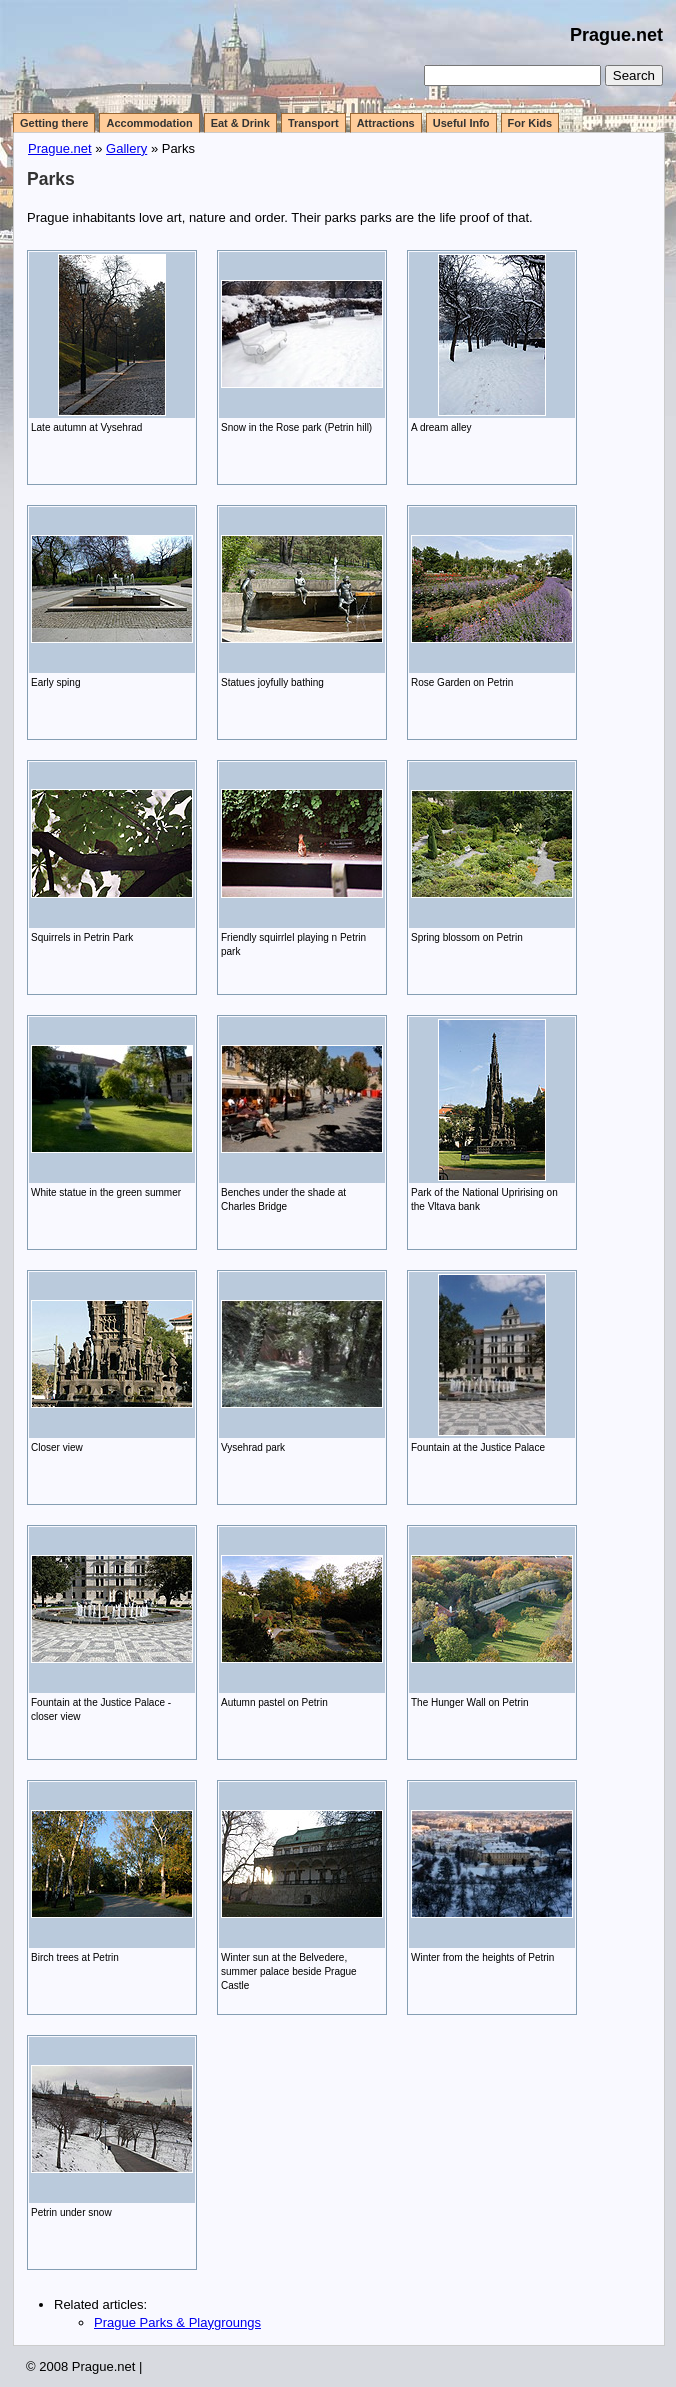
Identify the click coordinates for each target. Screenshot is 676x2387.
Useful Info (461, 123)
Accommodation (149, 123)
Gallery (126, 148)
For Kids (530, 123)
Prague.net (616, 35)
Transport (313, 123)
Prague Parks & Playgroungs (177, 2322)
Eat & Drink (240, 123)
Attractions (386, 123)
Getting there (54, 123)
